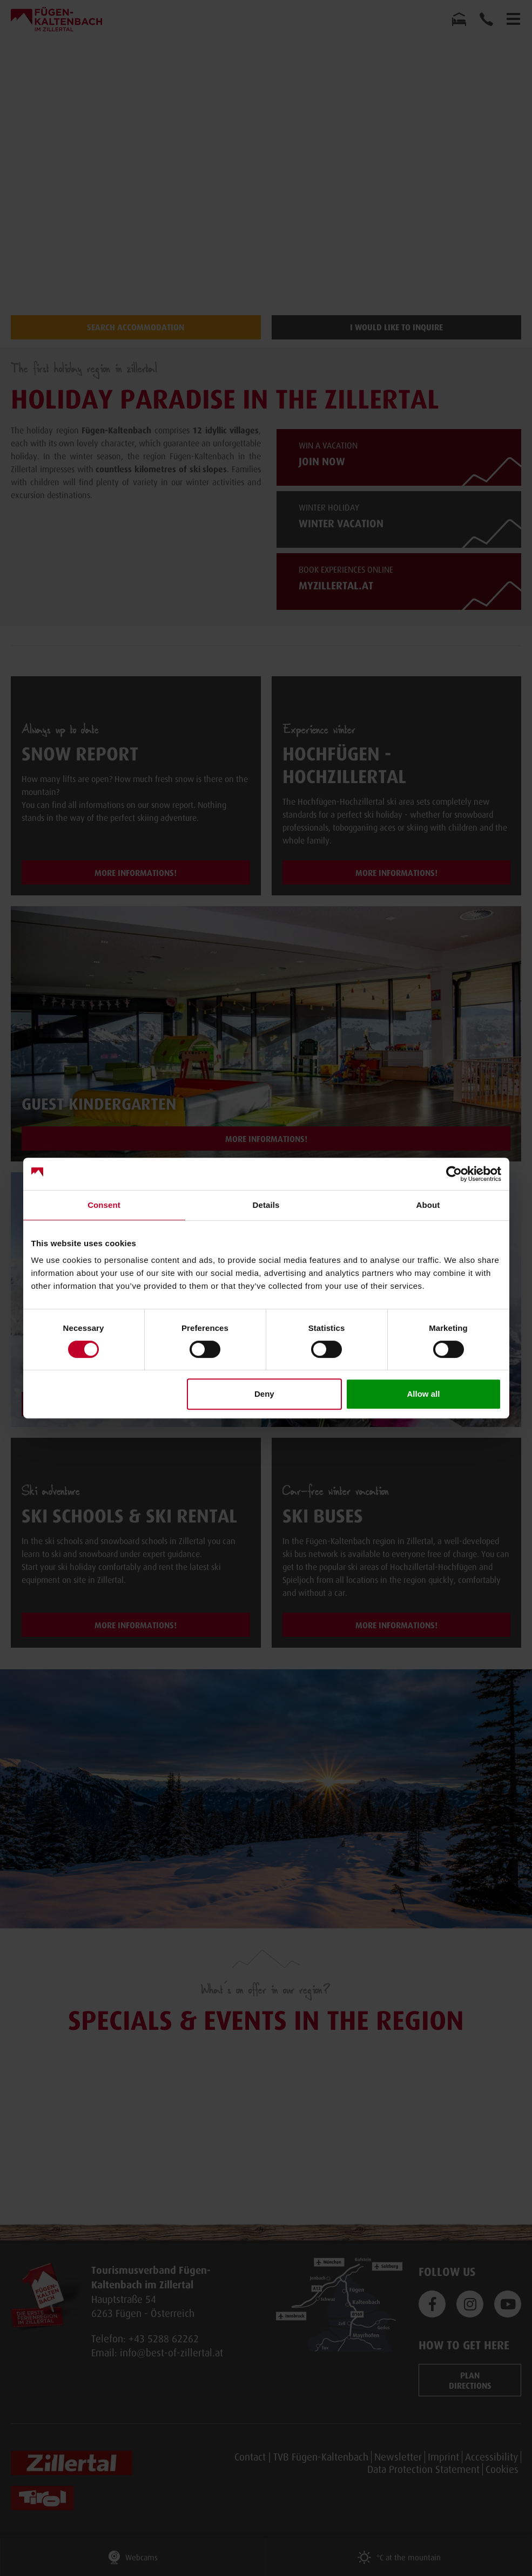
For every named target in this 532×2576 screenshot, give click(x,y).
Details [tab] (266, 1204)
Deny (264, 1393)
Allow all (423, 1393)
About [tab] (428, 1204)
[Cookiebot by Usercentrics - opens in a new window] (454, 1174)
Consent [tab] (103, 1204)
